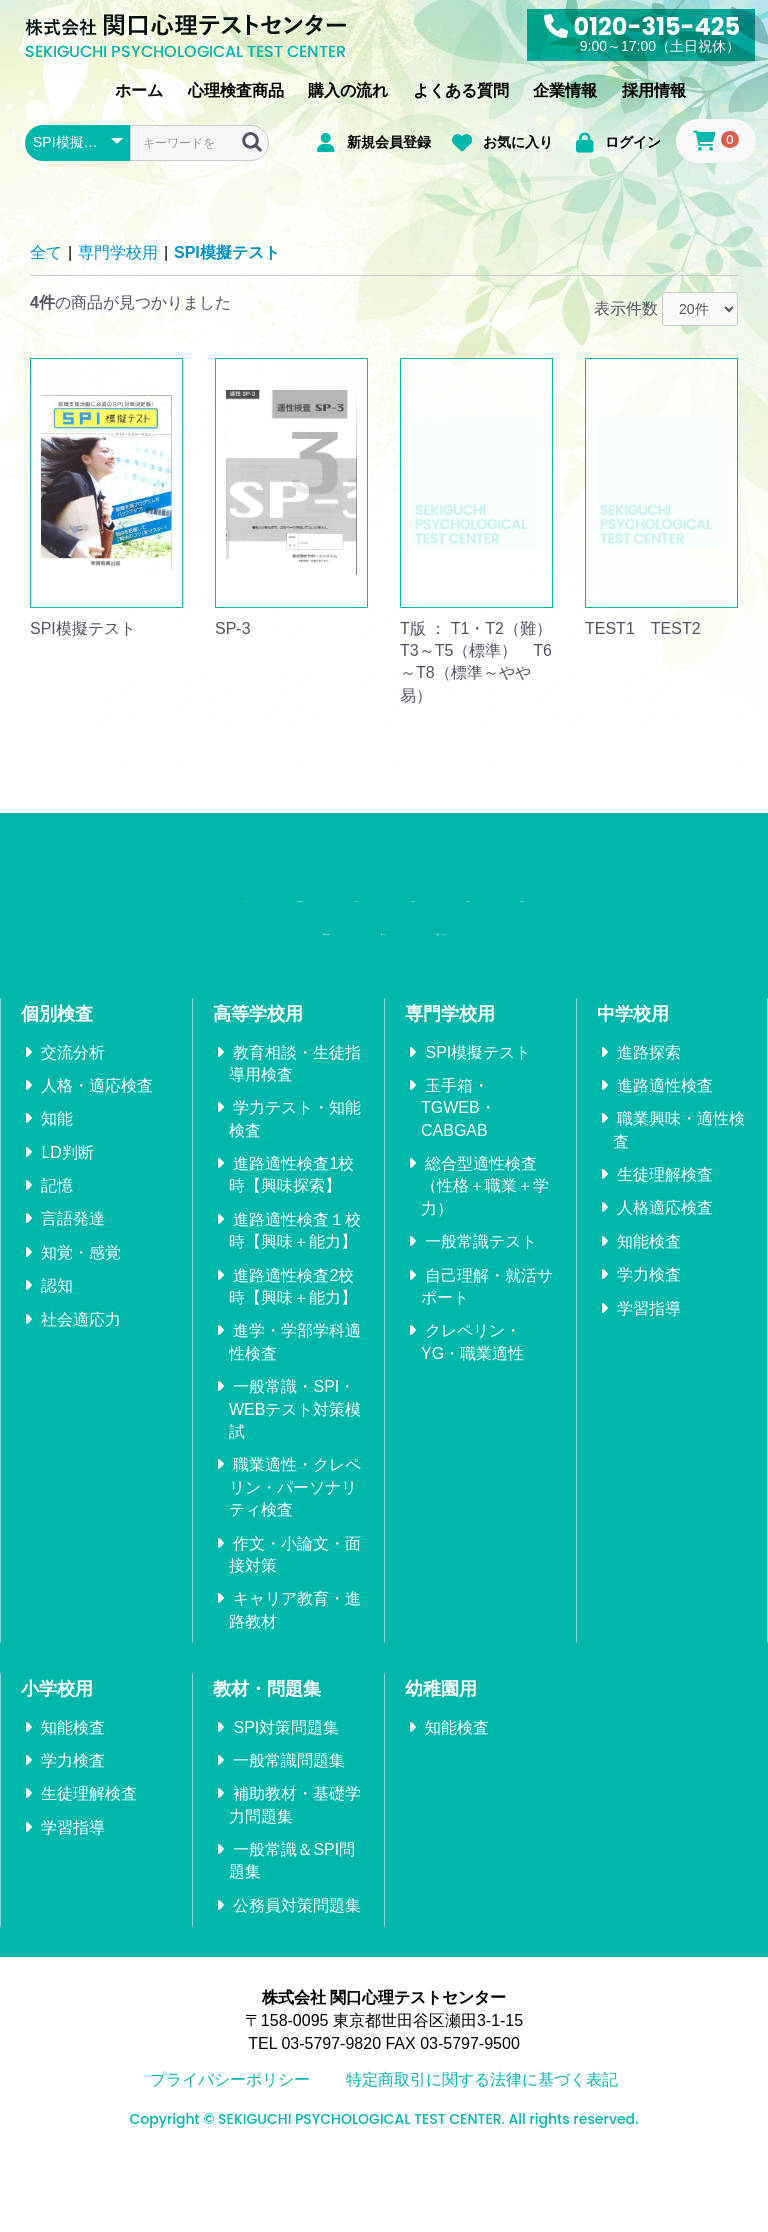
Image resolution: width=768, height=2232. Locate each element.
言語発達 (73, 1287)
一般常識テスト (481, 1309)
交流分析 (73, 1120)
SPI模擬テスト (227, 252)
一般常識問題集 (289, 1828)
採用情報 (654, 90)
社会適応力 (81, 1387)
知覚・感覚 (81, 1320)
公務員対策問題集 (297, 1973)
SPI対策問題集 (286, 1795)
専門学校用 (118, 252)
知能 (57, 1186)
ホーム (139, 90)
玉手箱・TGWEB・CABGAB (458, 1176)
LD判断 (67, 1220)
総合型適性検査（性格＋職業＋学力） (485, 1254)
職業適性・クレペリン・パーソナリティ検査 (295, 1556)
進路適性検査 (665, 1153)
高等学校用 (258, 1082)
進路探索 (649, 1120)
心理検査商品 (236, 90)
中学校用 (633, 1082)
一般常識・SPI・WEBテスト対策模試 (295, 1477)
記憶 (57, 1253)
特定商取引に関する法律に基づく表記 (482, 2147)
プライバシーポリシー (230, 2147)
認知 (57, 1353)
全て (46, 252)
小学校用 (57, 1757)
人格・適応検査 (97, 1153)
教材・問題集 (267, 1757)
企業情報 (565, 90)
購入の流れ (348, 90)
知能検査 (649, 1309)
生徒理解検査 (665, 1242)
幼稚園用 (441, 1757)
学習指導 (649, 1376)
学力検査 (649, 1342)
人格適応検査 (665, 1276)
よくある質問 (461, 90)
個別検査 (57, 1082)
